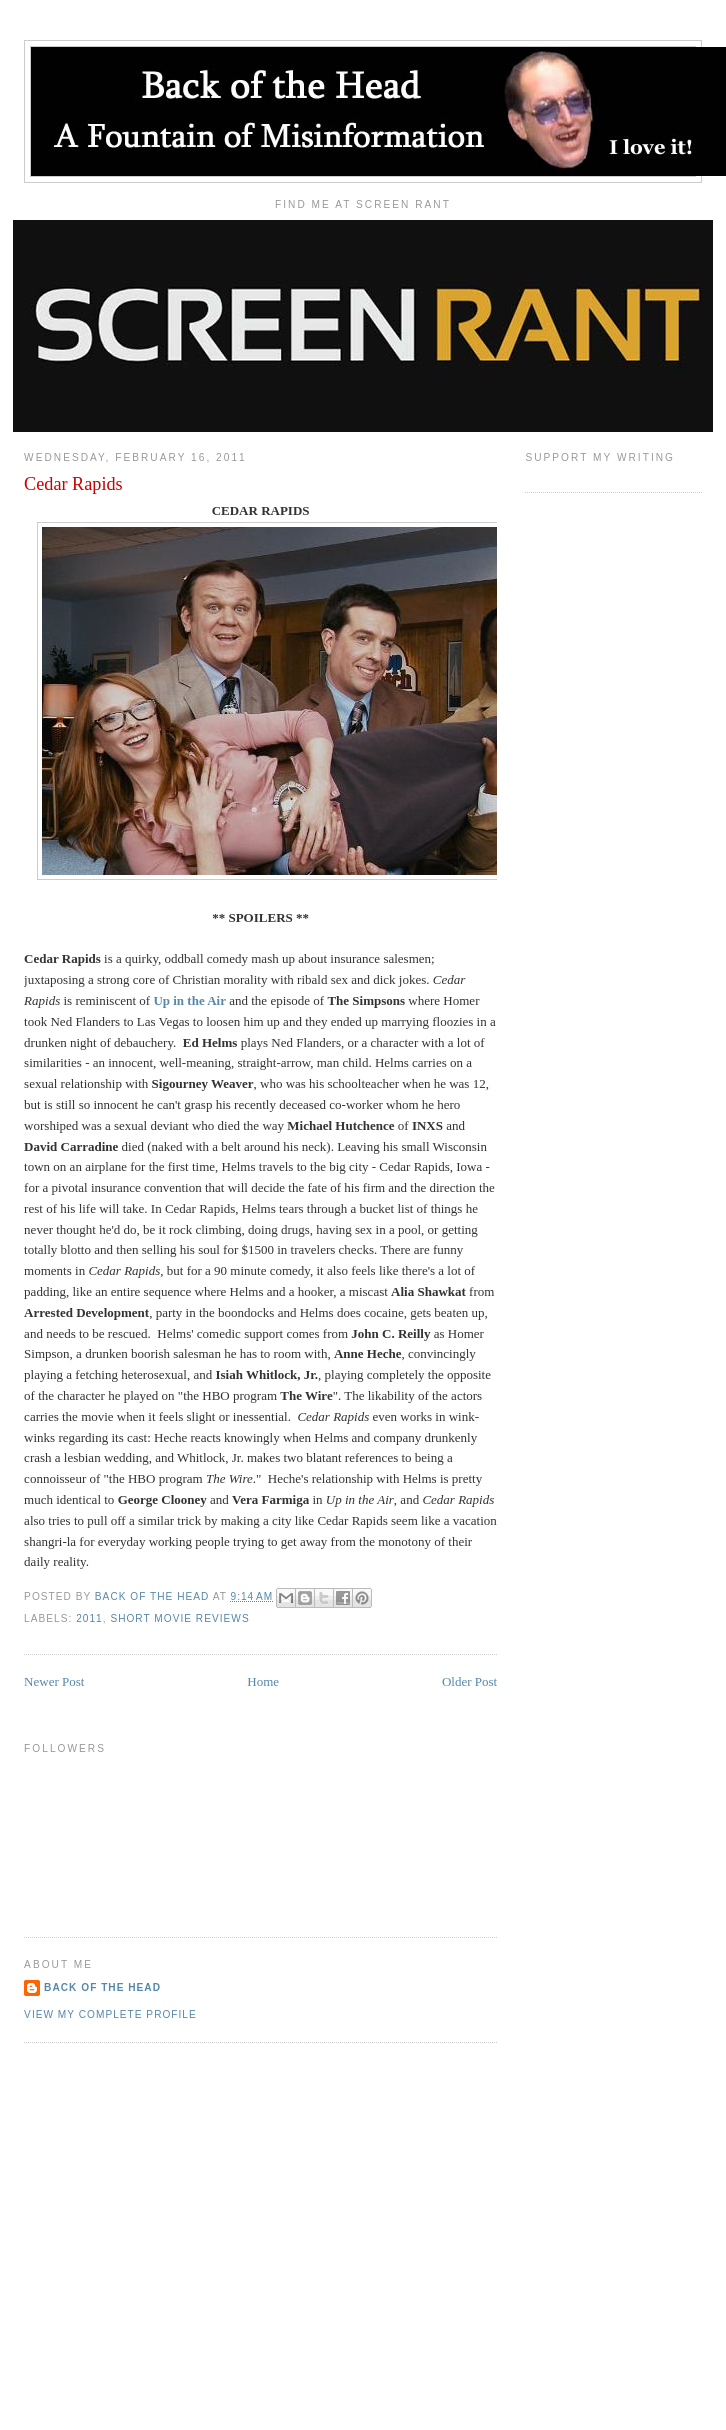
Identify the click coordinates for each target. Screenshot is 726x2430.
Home (263, 1681)
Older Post (469, 1681)
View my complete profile (110, 2014)
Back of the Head (102, 1987)
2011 (89, 1618)
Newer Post (54, 1681)
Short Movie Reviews (179, 1618)
